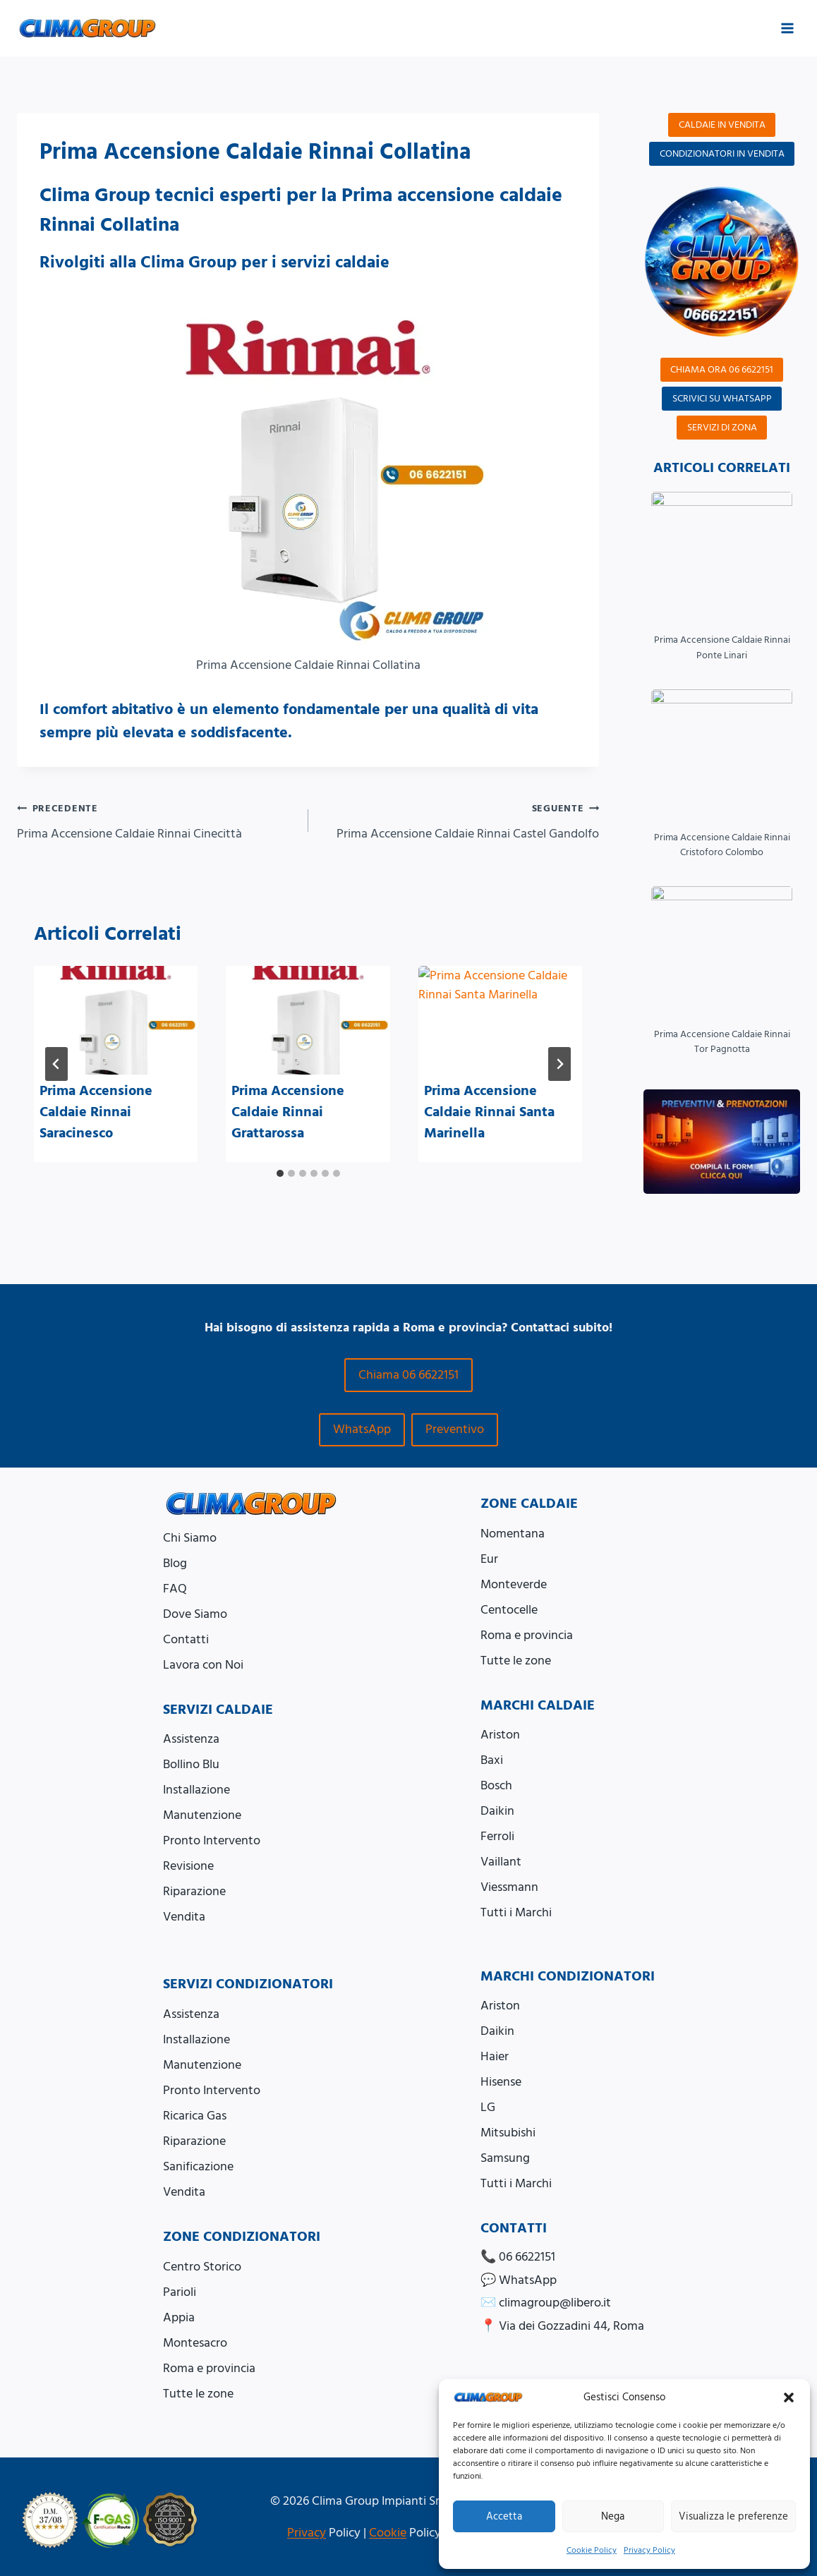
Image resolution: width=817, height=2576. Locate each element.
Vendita (184, 1916)
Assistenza (191, 1739)
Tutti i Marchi (516, 1912)
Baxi (491, 1760)
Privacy (306, 2532)
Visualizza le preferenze (733, 2516)
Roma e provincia (526, 1635)
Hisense (500, 2082)
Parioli (179, 2292)
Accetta (504, 2516)
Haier (494, 2056)
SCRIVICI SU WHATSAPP (722, 399)
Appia (179, 2317)
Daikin (497, 1811)
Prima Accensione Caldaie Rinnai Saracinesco (96, 1112)
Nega (612, 2516)
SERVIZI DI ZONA (722, 428)
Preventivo (454, 1429)
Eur (489, 1559)
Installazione (196, 1789)
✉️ (545, 2302)
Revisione (188, 1866)
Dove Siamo (195, 1614)
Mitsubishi (507, 2132)
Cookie (387, 2532)
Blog (175, 1563)
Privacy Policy (649, 2550)
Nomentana (512, 1533)
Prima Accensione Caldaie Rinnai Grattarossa (287, 1112)
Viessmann (509, 1887)
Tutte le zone (515, 1660)
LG (487, 2107)
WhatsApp (362, 1429)
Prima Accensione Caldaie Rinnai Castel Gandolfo (460, 820)
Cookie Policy (592, 2550)
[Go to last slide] (56, 1064)
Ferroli (497, 1836)
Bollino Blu (191, 1764)
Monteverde (513, 1584)
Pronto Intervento (211, 1840)
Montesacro (195, 2343)
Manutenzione (202, 1815)
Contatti (186, 1639)
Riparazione (194, 1891)
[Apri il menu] (787, 28)
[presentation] (116, 1020)
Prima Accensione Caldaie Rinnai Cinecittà (156, 820)
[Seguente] (559, 1064)
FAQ (175, 1588)
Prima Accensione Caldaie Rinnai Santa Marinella (489, 1112)
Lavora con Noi (203, 1665)
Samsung (505, 2158)
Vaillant (500, 1861)
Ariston (500, 1734)
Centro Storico (202, 2266)
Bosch (496, 1785)
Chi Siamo (190, 1538)
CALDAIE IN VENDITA (722, 125)
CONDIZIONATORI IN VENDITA (722, 154)
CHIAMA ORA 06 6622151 (721, 370)
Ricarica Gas (194, 2115)
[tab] (280, 1173)
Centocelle (509, 1610)
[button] (789, 2397)
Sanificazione (198, 2166)
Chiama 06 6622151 (408, 1375)
